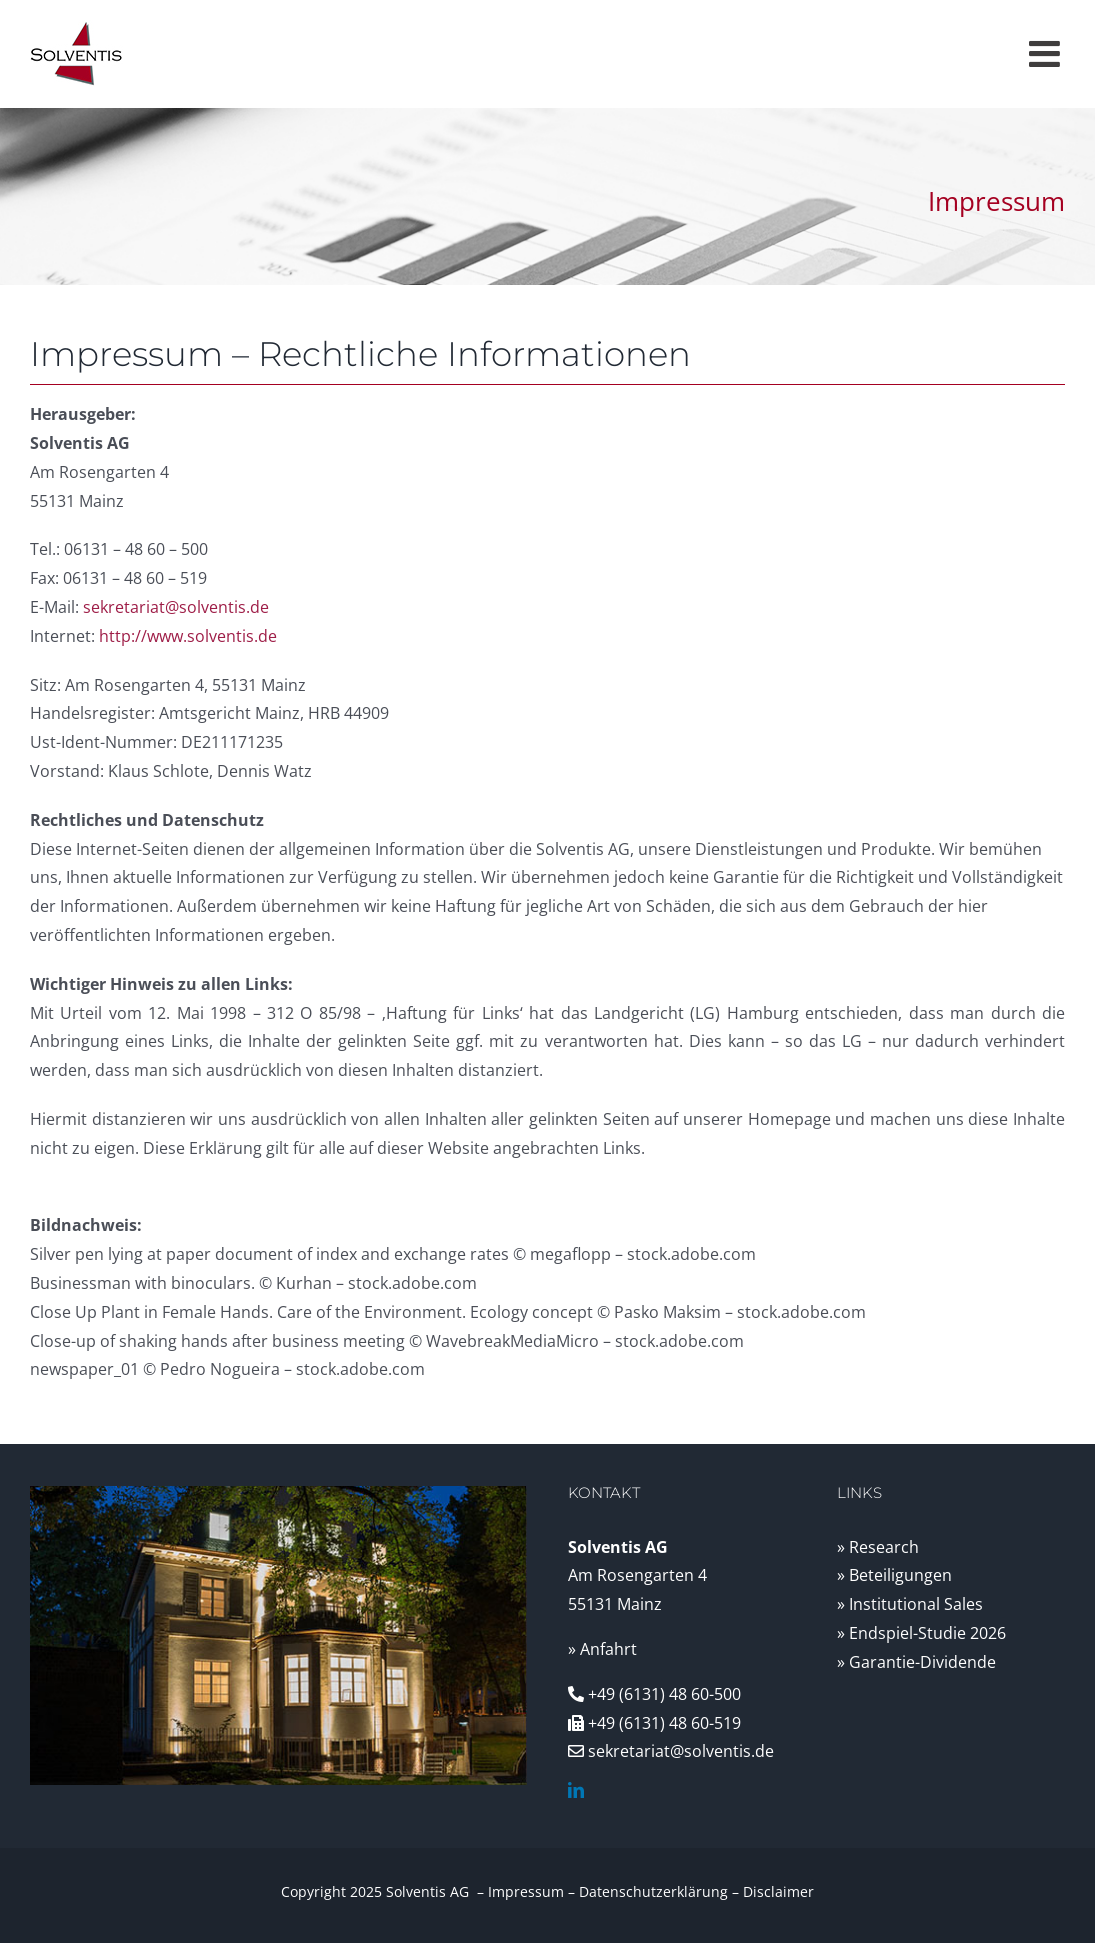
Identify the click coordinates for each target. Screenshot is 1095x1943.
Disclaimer (778, 1891)
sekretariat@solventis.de (176, 607)
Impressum (526, 1891)
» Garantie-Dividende (916, 1662)
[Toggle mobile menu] (1047, 54)
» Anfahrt (602, 1649)
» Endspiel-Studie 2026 (921, 1633)
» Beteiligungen (894, 1575)
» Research (878, 1547)
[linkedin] (576, 1790)
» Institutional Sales (910, 1604)
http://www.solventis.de (188, 636)
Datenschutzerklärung (653, 1891)
